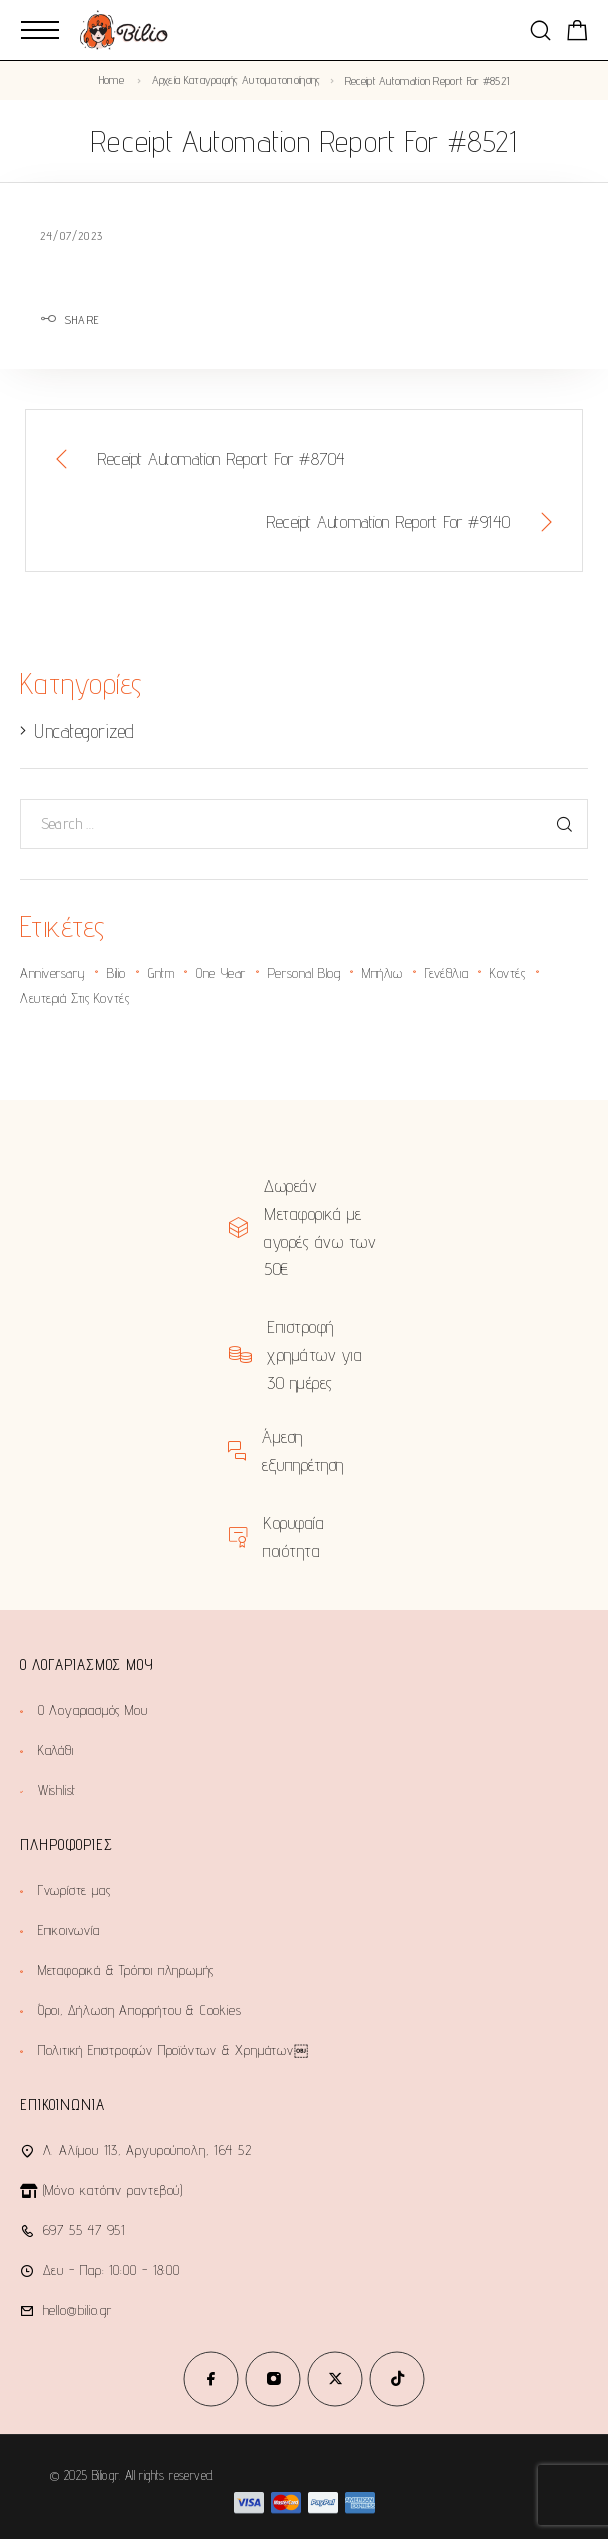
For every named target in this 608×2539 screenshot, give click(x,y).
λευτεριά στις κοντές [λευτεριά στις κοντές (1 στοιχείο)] (74, 998)
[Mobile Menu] (40, 30)
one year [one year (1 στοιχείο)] (220, 973)
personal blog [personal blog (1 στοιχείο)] (304, 973)
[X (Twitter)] (335, 2379)
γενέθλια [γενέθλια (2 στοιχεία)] (446, 973)
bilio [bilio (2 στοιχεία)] (116, 973)
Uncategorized (84, 731)
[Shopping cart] (577, 33)
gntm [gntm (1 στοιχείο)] (161, 973)
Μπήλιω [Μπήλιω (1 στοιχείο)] (382, 973)
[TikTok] (397, 2379)
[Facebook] (211, 2379)
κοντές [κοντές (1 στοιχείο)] (507, 973)
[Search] (540, 30)
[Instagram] (273, 2379)
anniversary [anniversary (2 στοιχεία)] (52, 973)
